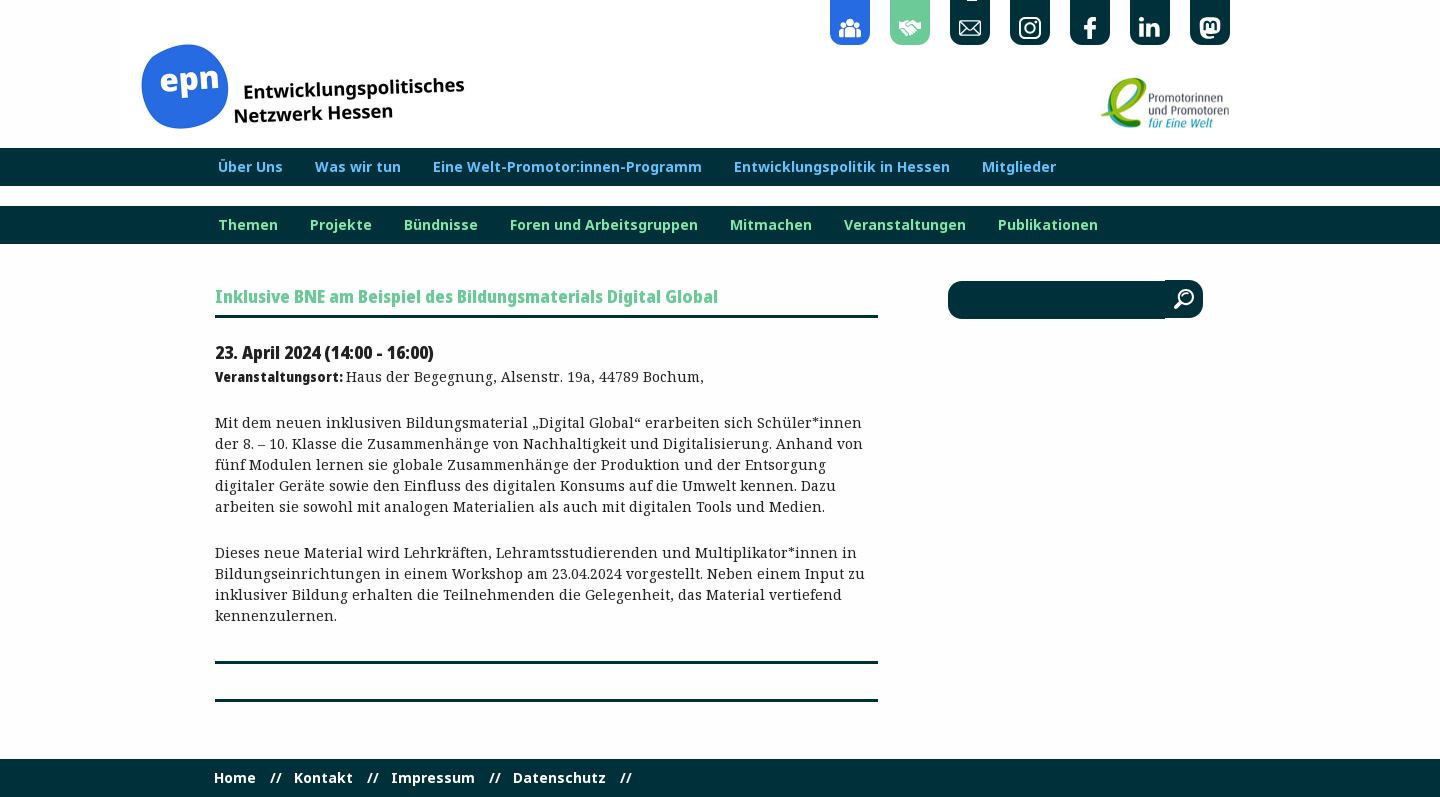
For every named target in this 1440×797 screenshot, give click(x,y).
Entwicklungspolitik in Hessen (842, 167)
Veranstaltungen (905, 225)
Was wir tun (358, 167)
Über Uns (250, 167)
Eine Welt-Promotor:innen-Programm (567, 167)
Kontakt (323, 778)
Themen (248, 225)
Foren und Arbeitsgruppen (604, 225)
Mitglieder (1019, 167)
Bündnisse (441, 225)
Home (235, 778)
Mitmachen (771, 225)
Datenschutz (559, 778)
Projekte (341, 225)
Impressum (433, 778)
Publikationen (1048, 225)
